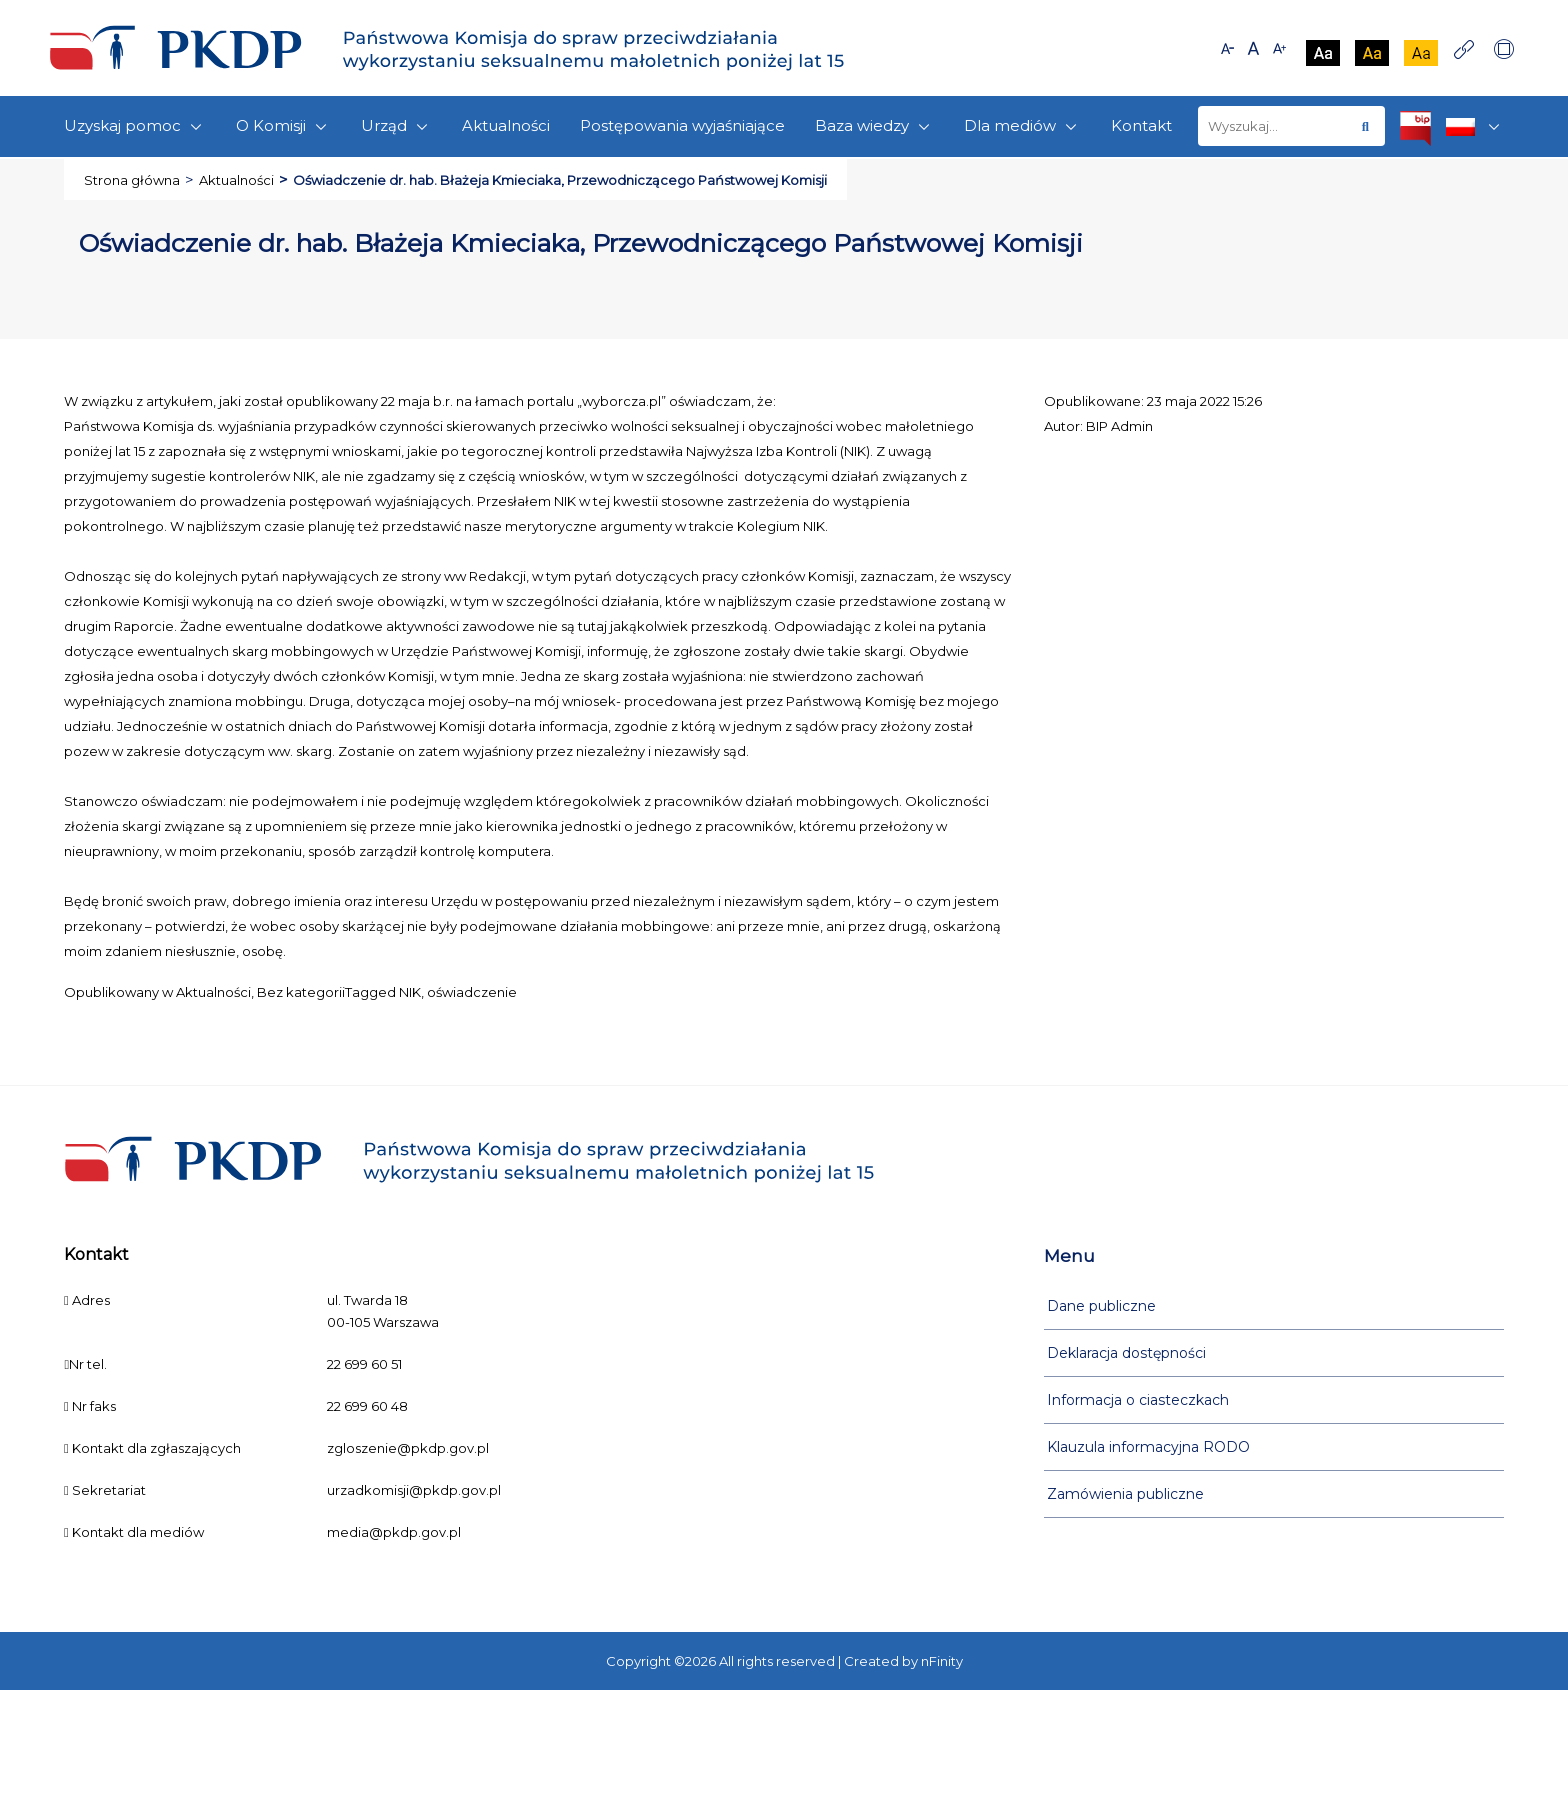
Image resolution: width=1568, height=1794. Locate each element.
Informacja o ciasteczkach (1138, 1400)
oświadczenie (472, 992)
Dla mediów (1022, 126)
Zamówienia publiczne (1125, 1494)
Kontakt (1141, 125)
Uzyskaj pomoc (135, 126)
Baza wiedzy (874, 126)
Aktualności (506, 125)
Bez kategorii (301, 992)
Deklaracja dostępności (1126, 1353)
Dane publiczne (1101, 1306)
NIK (410, 992)
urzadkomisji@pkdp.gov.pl (414, 1490)
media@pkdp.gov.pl (394, 1532)
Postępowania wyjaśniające (682, 125)
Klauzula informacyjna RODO (1148, 1447)
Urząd (396, 126)
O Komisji (283, 126)
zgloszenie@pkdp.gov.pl (408, 1448)
